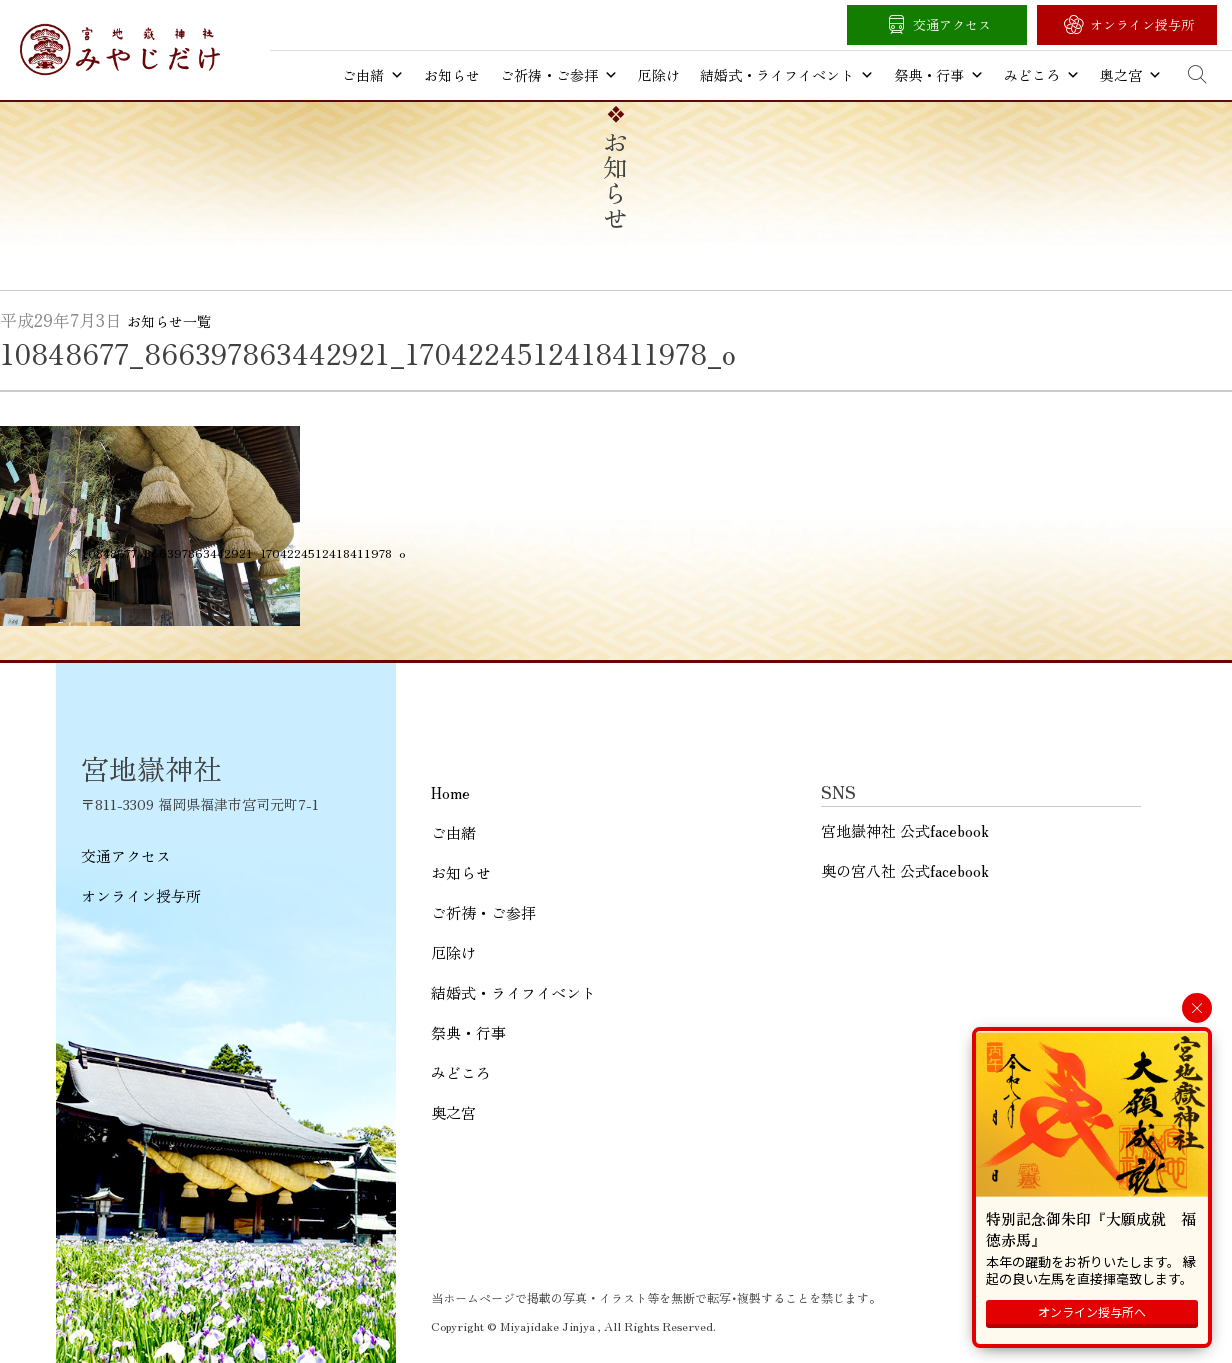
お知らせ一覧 (169, 321)
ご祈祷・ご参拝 (559, 75)
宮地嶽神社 (120, 49)
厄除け (659, 75)
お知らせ (452, 75)
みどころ (1042, 75)
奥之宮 (1131, 75)
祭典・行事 (939, 75)
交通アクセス (952, 24)
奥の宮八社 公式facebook (905, 870)
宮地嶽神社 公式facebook (905, 830)
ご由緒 (373, 75)
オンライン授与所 (1142, 24)
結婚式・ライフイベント (787, 75)
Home (450, 792)
